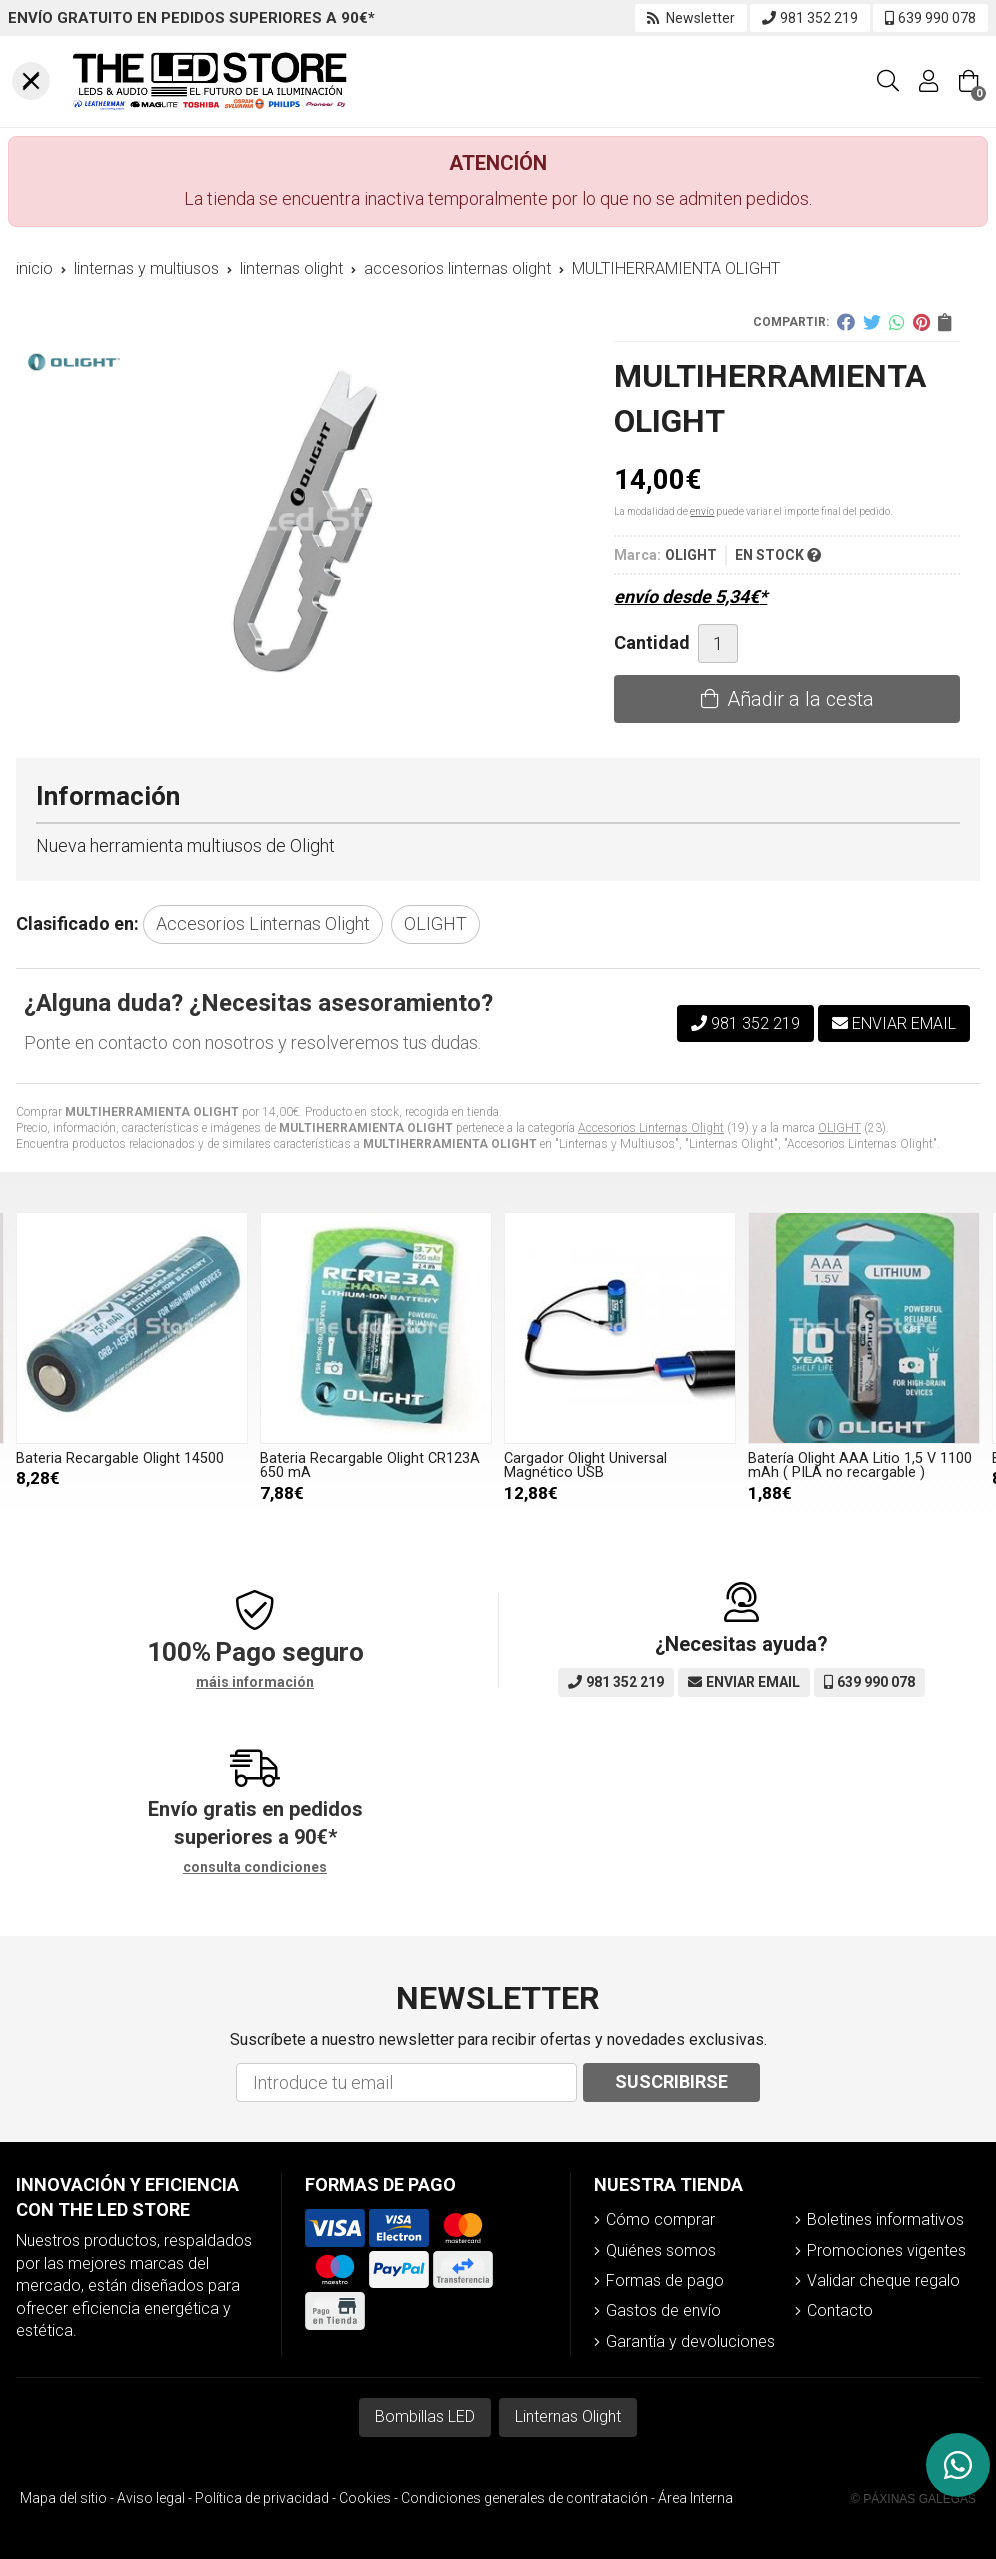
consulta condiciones (255, 1867)
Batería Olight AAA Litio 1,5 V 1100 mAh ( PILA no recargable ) (128, 1465)
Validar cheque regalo (883, 2280)
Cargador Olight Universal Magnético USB (829, 1465)
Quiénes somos (661, 2250)
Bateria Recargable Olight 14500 (364, 1458)
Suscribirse (671, 2081)
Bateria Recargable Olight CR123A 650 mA (614, 1465)
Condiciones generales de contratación (524, 2498)
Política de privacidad (262, 2498)
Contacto (840, 2310)
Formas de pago (665, 2280)
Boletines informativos (885, 2219)
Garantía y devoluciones (690, 2341)
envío (702, 511)
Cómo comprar (660, 2219)
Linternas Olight (568, 2416)
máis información (255, 1682)
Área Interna (695, 2498)
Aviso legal (151, 2498)
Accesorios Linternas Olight (651, 1128)
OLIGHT (839, 1128)
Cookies (365, 2498)
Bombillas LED (425, 2416)
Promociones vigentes (886, 2250)
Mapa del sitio (63, 2498)
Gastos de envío (663, 2310)
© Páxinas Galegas (913, 2499)
